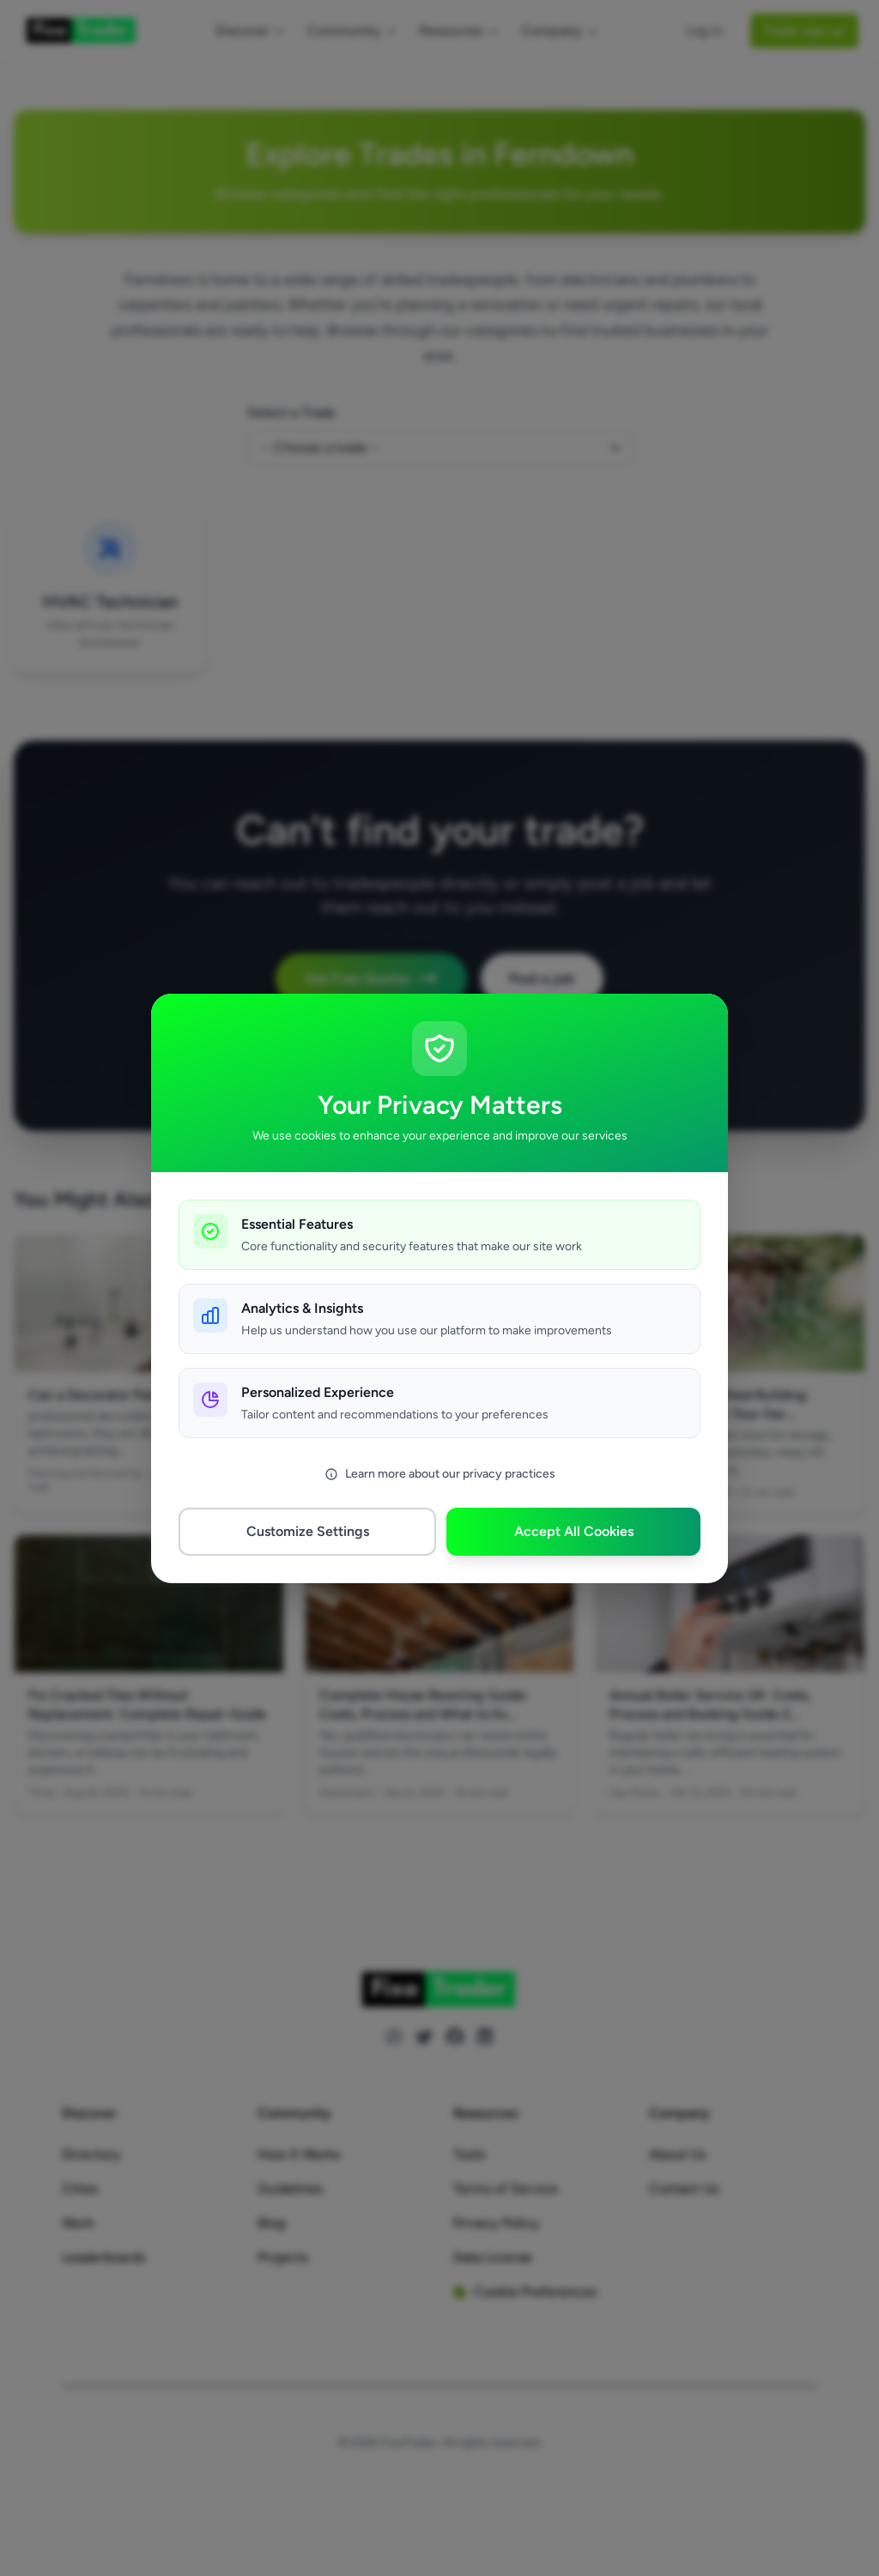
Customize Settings (307, 1531)
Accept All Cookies (573, 1531)
